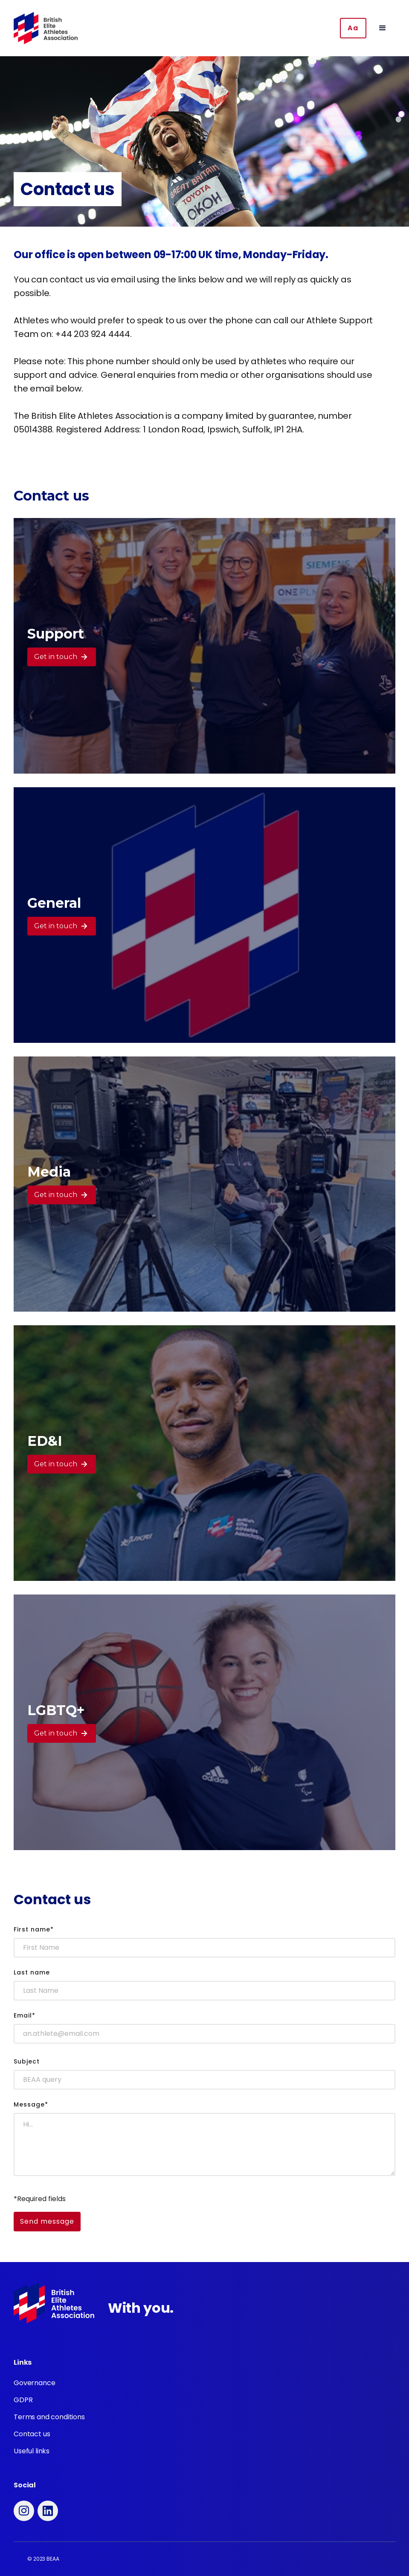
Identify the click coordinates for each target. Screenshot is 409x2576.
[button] (382, 28)
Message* (31, 2104)
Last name (32, 1972)
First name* (34, 1929)
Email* (24, 2015)
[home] (46, 28)
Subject (27, 2061)
